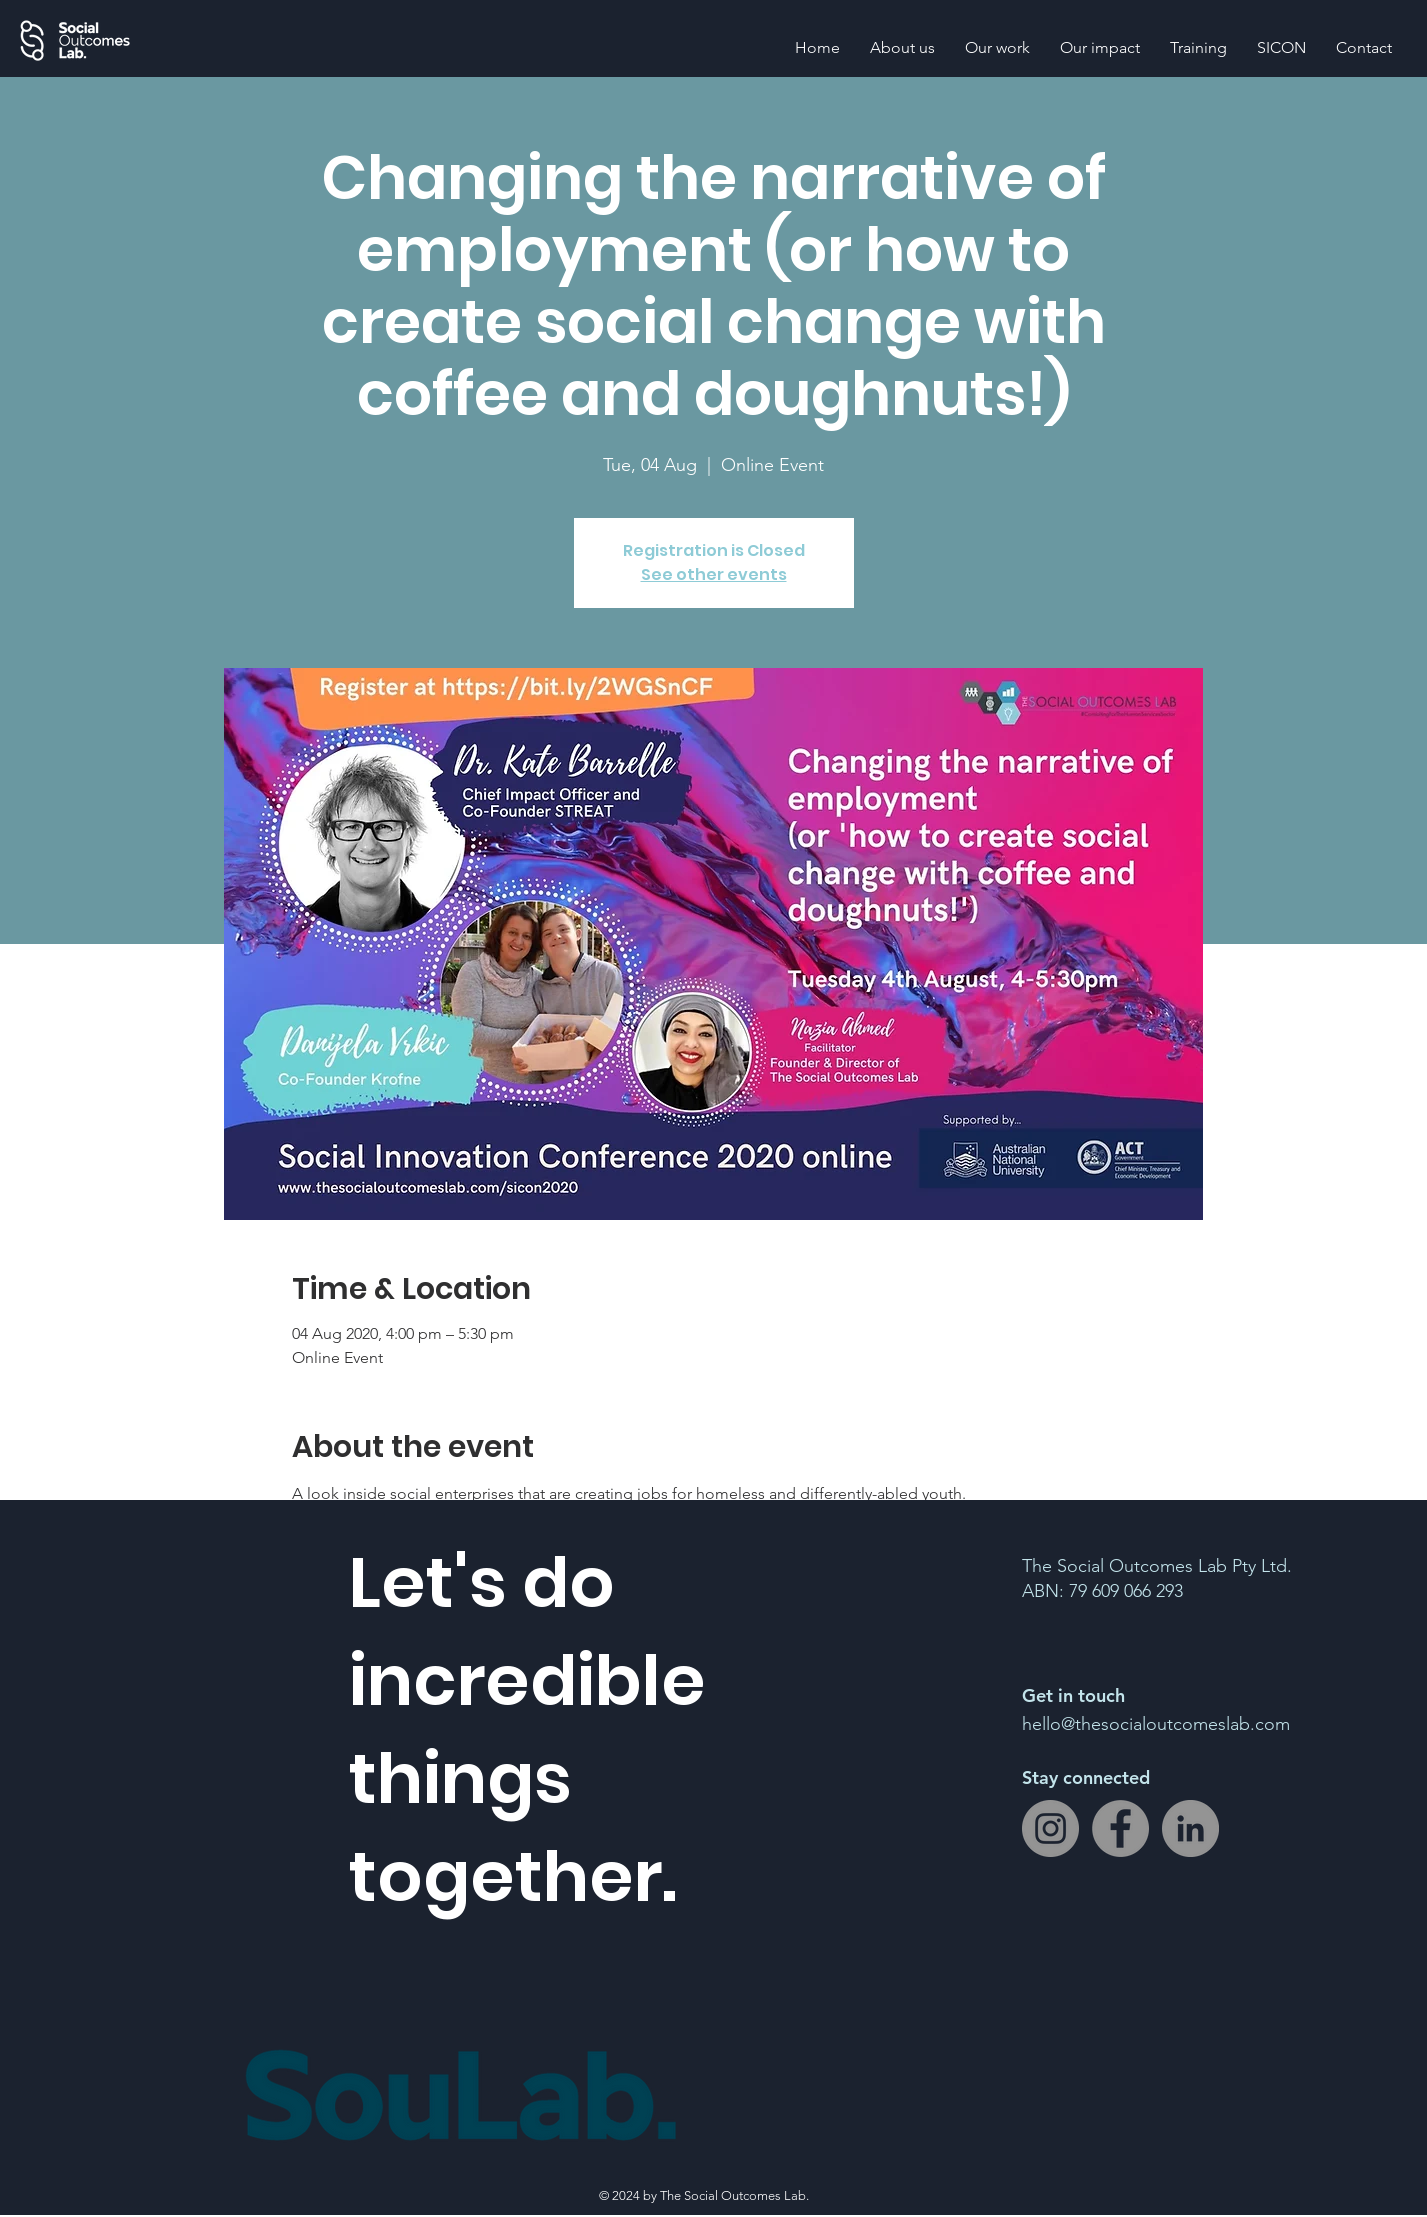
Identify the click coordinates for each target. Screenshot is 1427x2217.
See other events (714, 574)
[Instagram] (1050, 1828)
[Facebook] (1120, 1828)
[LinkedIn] (1190, 1828)
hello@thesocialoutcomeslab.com (1156, 1724)
